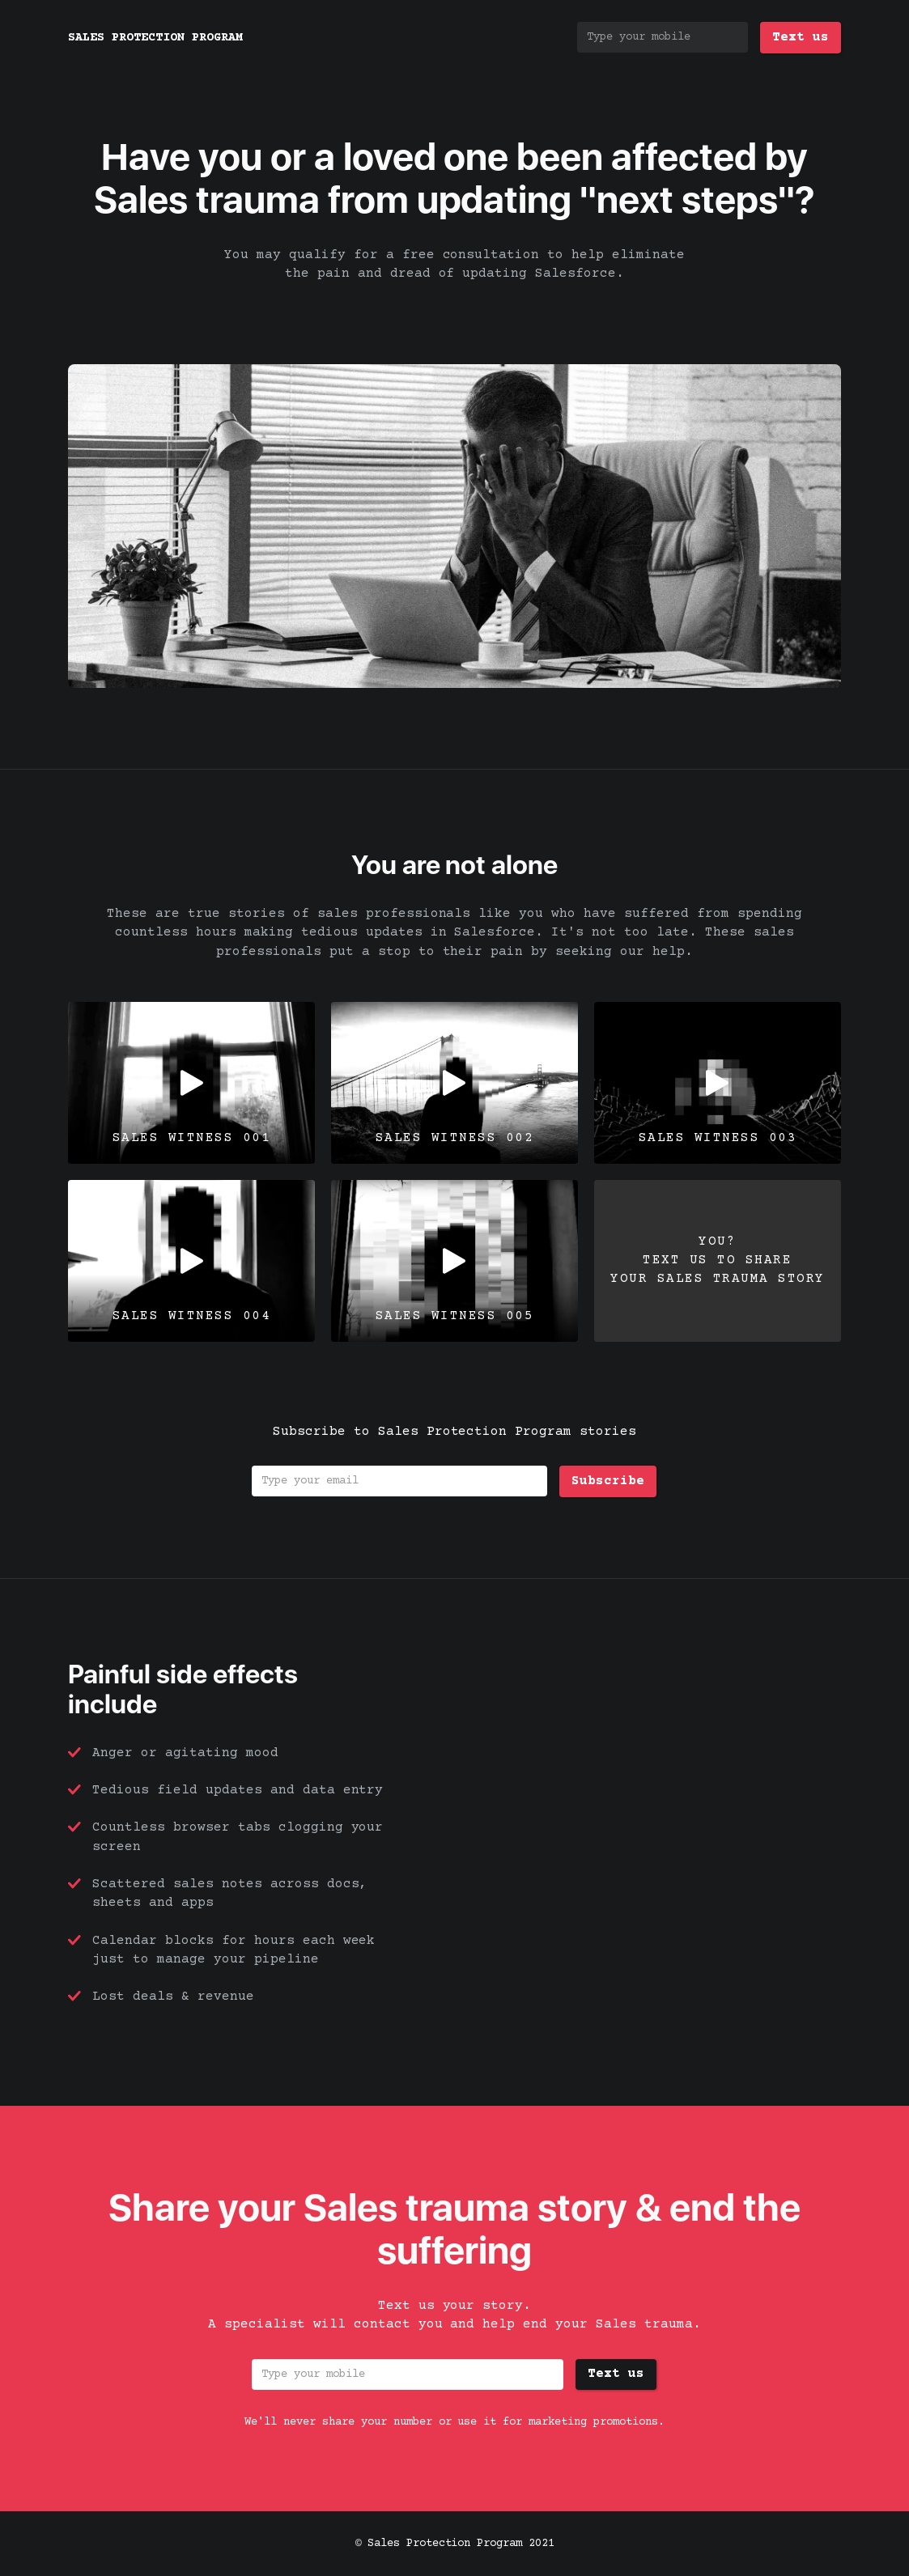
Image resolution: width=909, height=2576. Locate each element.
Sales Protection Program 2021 (460, 2543)
